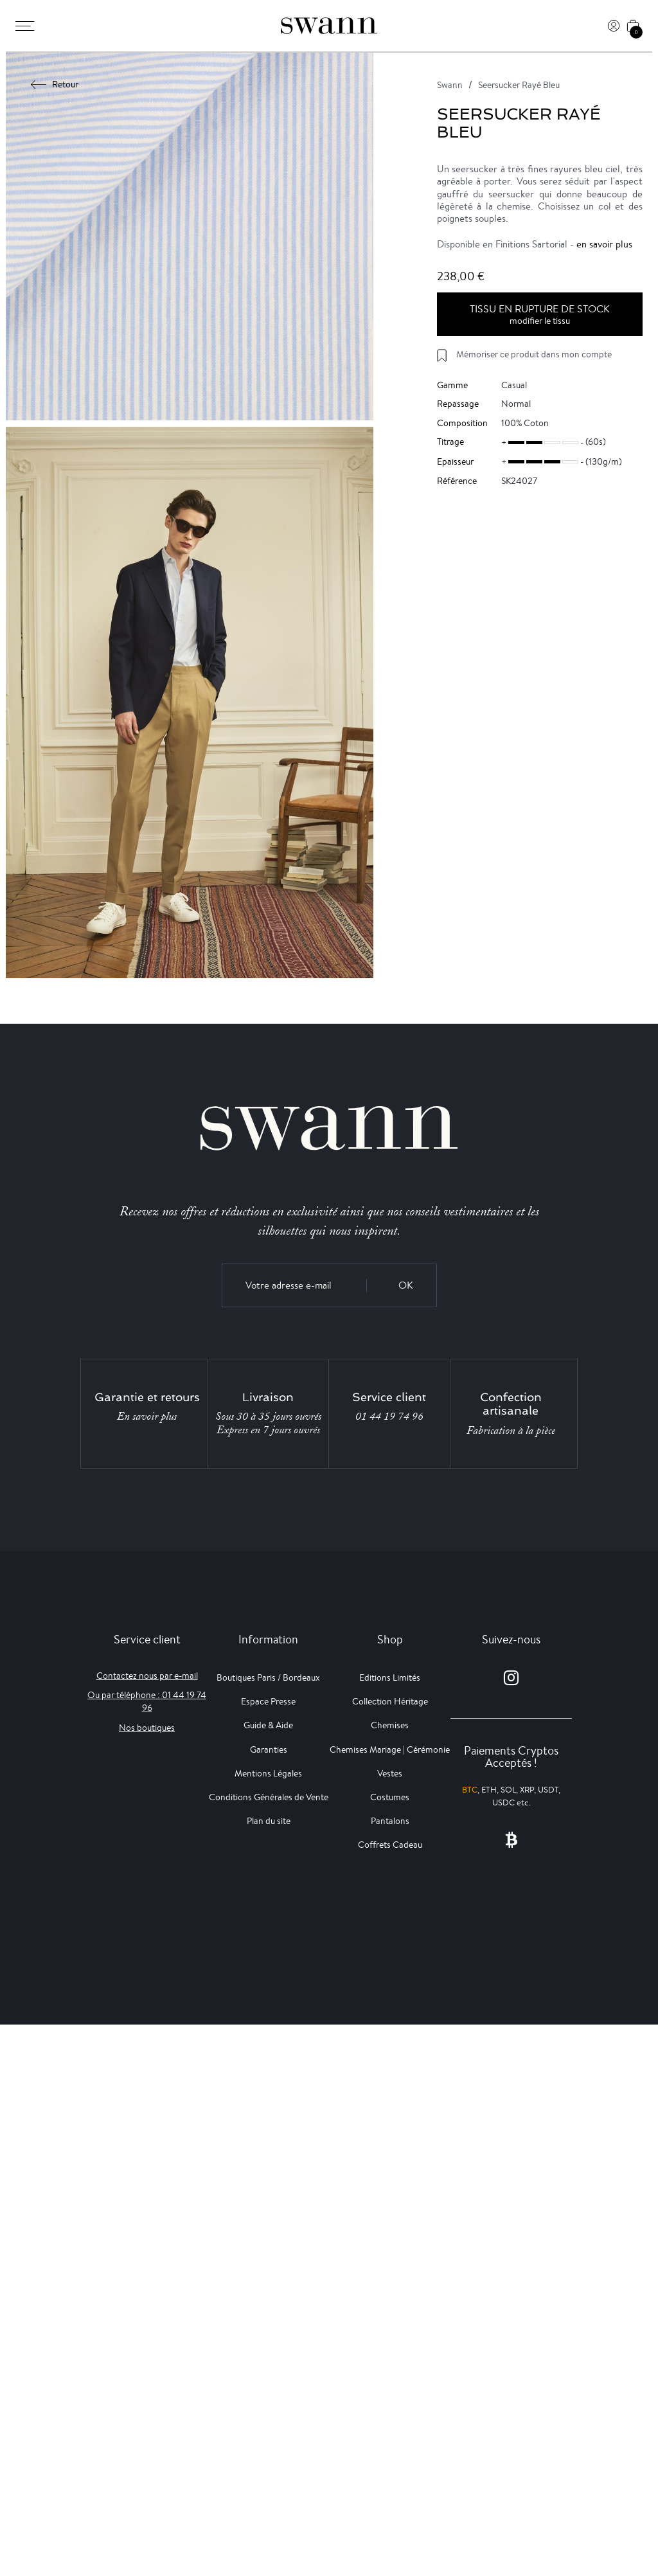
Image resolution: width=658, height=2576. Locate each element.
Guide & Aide (268, 1725)
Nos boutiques (147, 1727)
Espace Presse (268, 1701)
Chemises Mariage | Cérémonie (390, 1749)
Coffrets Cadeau (390, 1844)
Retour (54, 84)
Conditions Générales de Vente (268, 1797)
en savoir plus (604, 244)
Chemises (390, 1725)
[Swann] (329, 25)
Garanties (268, 1749)
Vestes (389, 1773)
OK (405, 1285)
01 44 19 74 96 (389, 1416)
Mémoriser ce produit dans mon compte (534, 354)
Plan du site (268, 1821)
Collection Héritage (390, 1701)
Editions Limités (389, 1677)
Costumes (389, 1797)
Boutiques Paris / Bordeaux (268, 1677)
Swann (450, 85)
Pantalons (390, 1821)
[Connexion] (613, 25)
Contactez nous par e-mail (147, 1675)
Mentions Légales (268, 1773)
